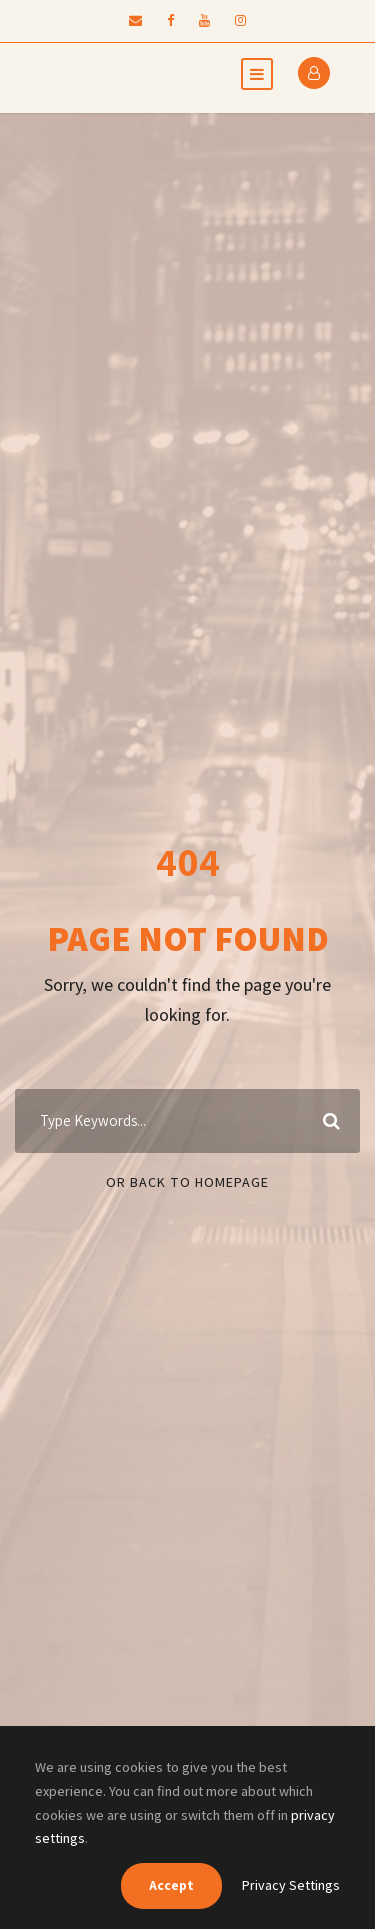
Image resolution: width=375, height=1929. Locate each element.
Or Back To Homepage (187, 1182)
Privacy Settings (291, 1885)
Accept (171, 1885)
